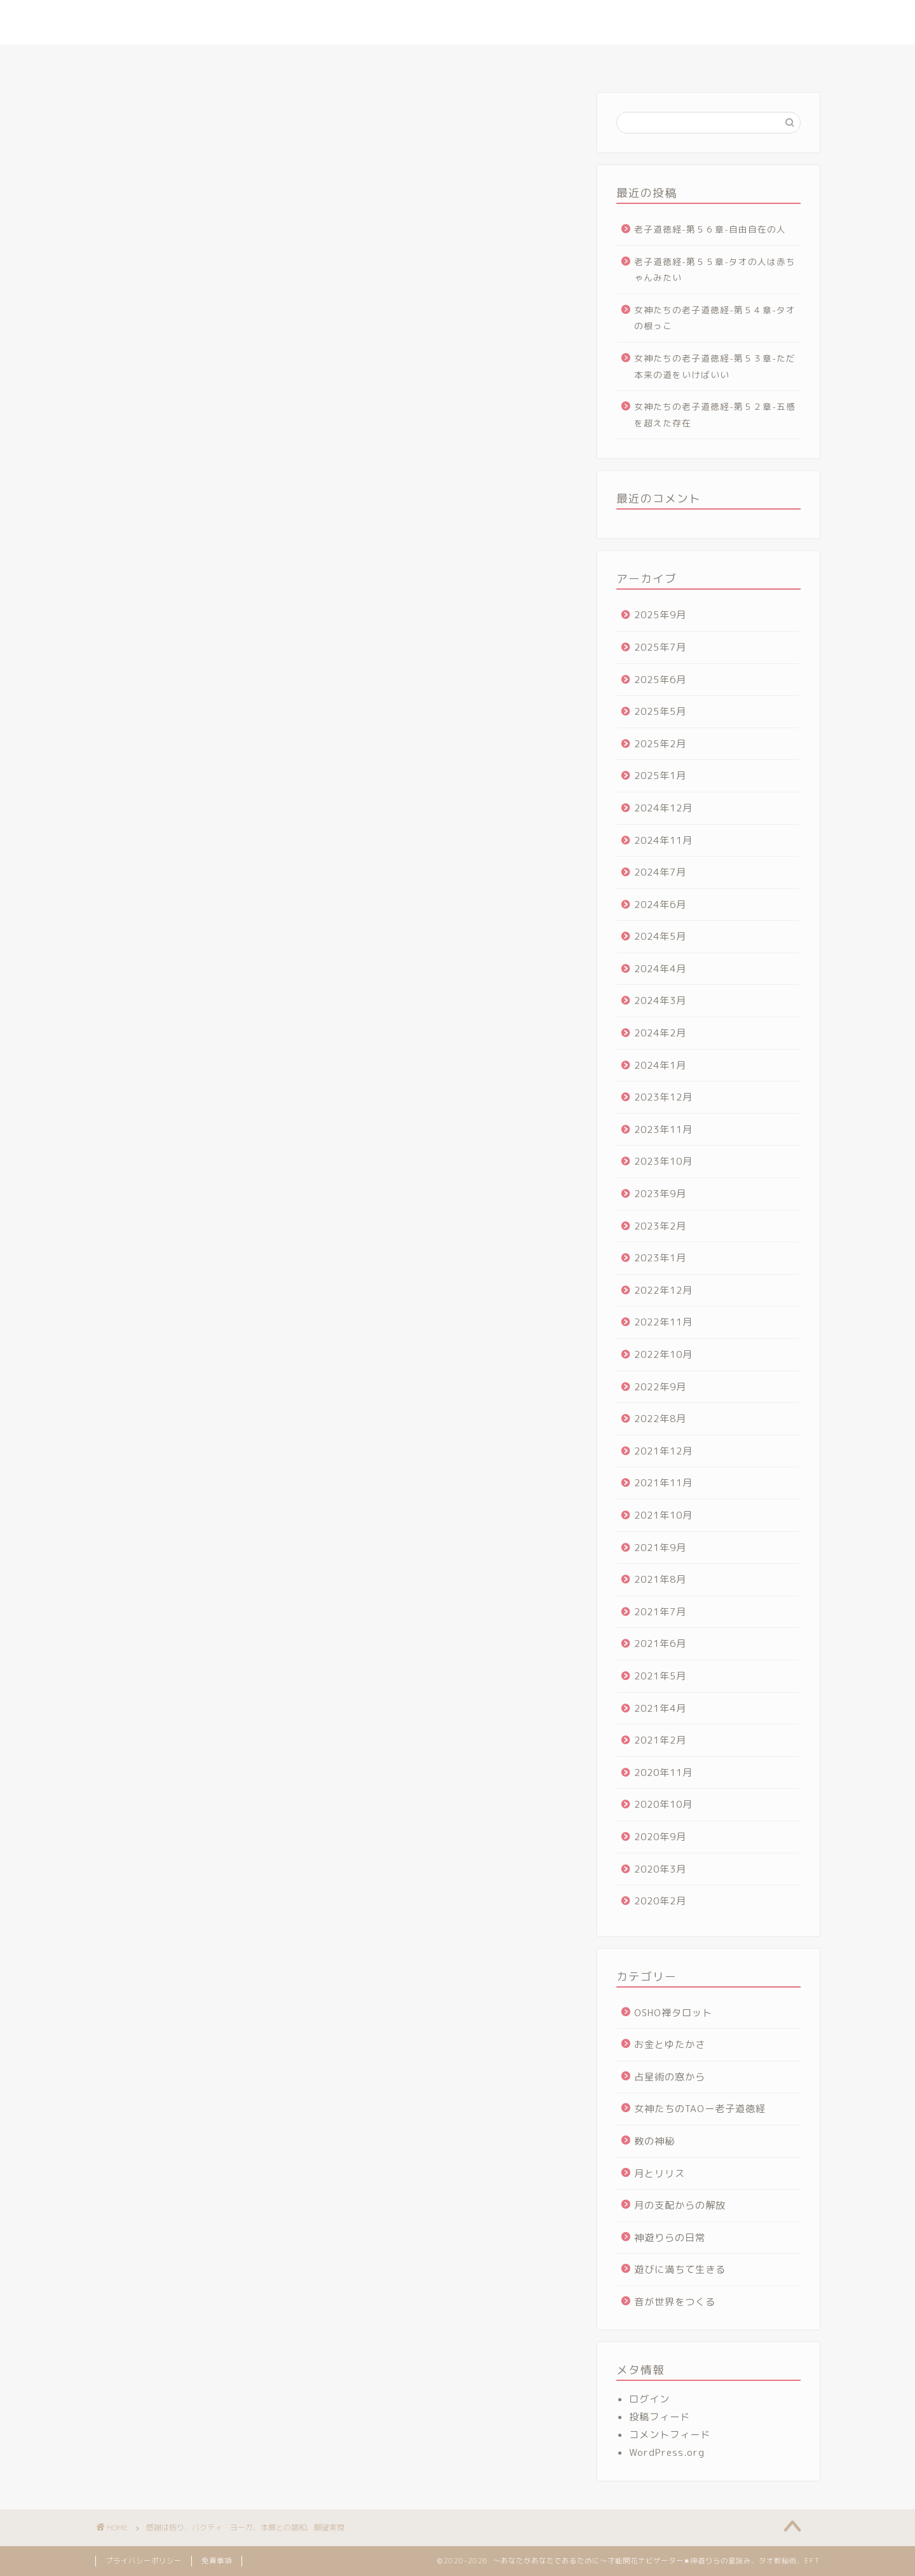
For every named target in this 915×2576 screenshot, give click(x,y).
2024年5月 (660, 936)
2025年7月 (660, 647)
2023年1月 (660, 1257)
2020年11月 (663, 1772)
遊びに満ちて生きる (680, 2269)
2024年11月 (663, 840)
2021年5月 (660, 1676)
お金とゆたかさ (669, 2044)
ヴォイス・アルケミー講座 (620, 60)
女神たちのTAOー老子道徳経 (700, 2108)
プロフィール (261, 60)
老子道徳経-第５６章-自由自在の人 (710, 229)
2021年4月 (660, 1708)
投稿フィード (659, 2416)
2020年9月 (660, 1836)
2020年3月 (660, 1869)
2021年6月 (660, 1643)
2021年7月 (660, 1611)
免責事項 (216, 2561)
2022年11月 (663, 1322)
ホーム (192, 60)
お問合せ (718, 60)
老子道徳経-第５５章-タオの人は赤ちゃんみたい (715, 269)
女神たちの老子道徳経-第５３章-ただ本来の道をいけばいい (715, 366)
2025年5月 (660, 711)
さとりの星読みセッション (367, 60)
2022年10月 (663, 1354)
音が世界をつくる (674, 2301)
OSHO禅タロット (673, 2012)
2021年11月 (663, 1482)
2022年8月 (660, 1418)
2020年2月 (660, 1901)
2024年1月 (660, 1065)
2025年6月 (660, 679)
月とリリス (659, 2173)
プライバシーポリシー (143, 2561)
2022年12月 (663, 1290)
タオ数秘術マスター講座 (494, 60)
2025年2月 (660, 743)
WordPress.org (667, 2452)
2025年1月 (660, 775)
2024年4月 (660, 968)
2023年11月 (663, 1129)
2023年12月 (663, 1097)
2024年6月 (660, 904)
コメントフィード (669, 2434)
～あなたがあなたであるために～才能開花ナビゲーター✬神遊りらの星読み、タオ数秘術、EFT (458, 22)
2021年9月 (660, 1547)
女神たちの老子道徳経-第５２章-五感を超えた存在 (715, 414)
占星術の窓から (669, 2077)
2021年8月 (660, 1579)
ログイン (649, 2399)
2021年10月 (663, 1515)
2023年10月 (663, 1161)
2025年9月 (660, 614)
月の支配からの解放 (680, 2205)
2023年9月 (660, 1193)
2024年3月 (660, 1000)
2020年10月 (663, 1804)
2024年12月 (663, 808)
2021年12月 (663, 1451)
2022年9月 (660, 1386)
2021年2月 (660, 1740)
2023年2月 (660, 1226)
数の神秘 (654, 2141)
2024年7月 (660, 872)
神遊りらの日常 (669, 2237)
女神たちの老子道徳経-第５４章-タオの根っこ (715, 318)
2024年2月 (660, 1033)
